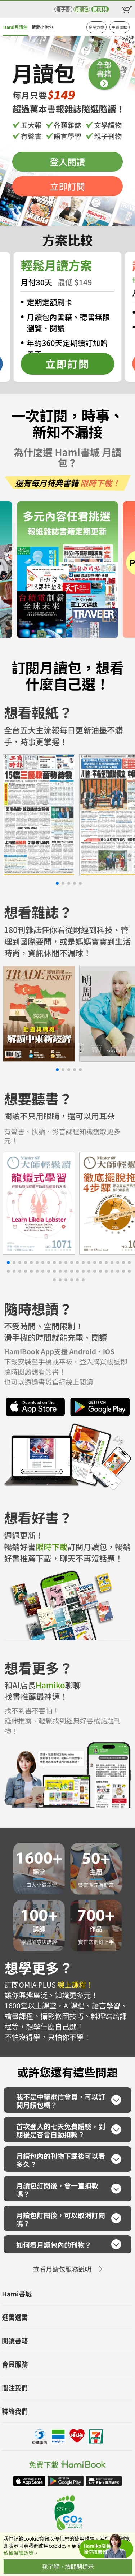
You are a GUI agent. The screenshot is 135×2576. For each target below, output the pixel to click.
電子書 (63, 9)
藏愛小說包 (42, 27)
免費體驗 (119, 27)
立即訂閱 (67, 186)
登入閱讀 (67, 161)
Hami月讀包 (15, 27)
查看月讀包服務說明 (62, 2269)
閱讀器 (100, 9)
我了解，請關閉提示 (68, 2566)
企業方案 (96, 27)
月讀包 (82, 9)
